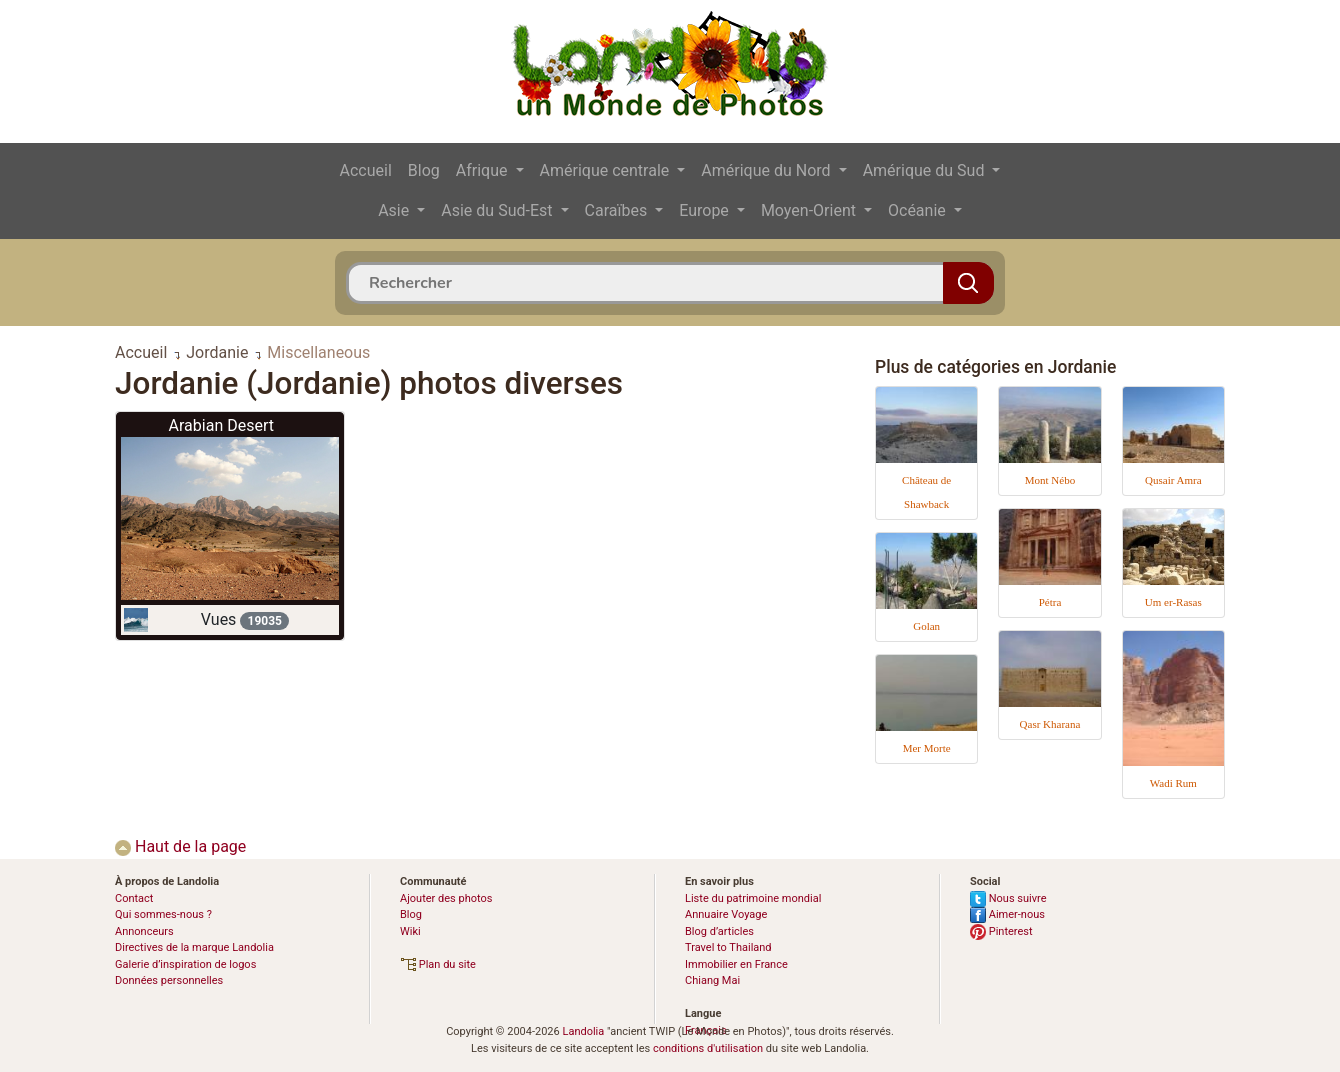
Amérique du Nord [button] (767, 170)
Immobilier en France (736, 964)
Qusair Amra (1173, 480)
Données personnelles (169, 980)
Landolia (583, 1031)
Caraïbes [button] (618, 210)
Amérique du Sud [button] (926, 170)
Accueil (366, 170)
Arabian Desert (221, 425)
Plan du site (438, 964)
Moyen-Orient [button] (810, 210)
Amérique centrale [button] (607, 170)
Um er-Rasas (1173, 602)
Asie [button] (395, 210)
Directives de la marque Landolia (194, 947)
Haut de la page (180, 846)
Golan (926, 626)
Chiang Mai (712, 980)
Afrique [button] (484, 170)
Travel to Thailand (728, 947)
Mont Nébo (1050, 480)
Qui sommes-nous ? (163, 914)
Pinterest (1001, 931)
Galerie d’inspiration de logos (185, 964)
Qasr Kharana (1050, 724)
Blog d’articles (719, 931)
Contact (134, 898)
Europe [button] (706, 210)
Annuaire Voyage (726, 914)
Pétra (1050, 602)
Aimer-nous (1007, 914)
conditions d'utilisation (708, 1048)
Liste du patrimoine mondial (753, 898)
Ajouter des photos (446, 898)
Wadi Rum (1173, 783)
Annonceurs (144, 931)
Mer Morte (927, 748)
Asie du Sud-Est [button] (498, 210)
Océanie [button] (919, 210)
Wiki (410, 931)
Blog (424, 170)
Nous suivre (1008, 898)
